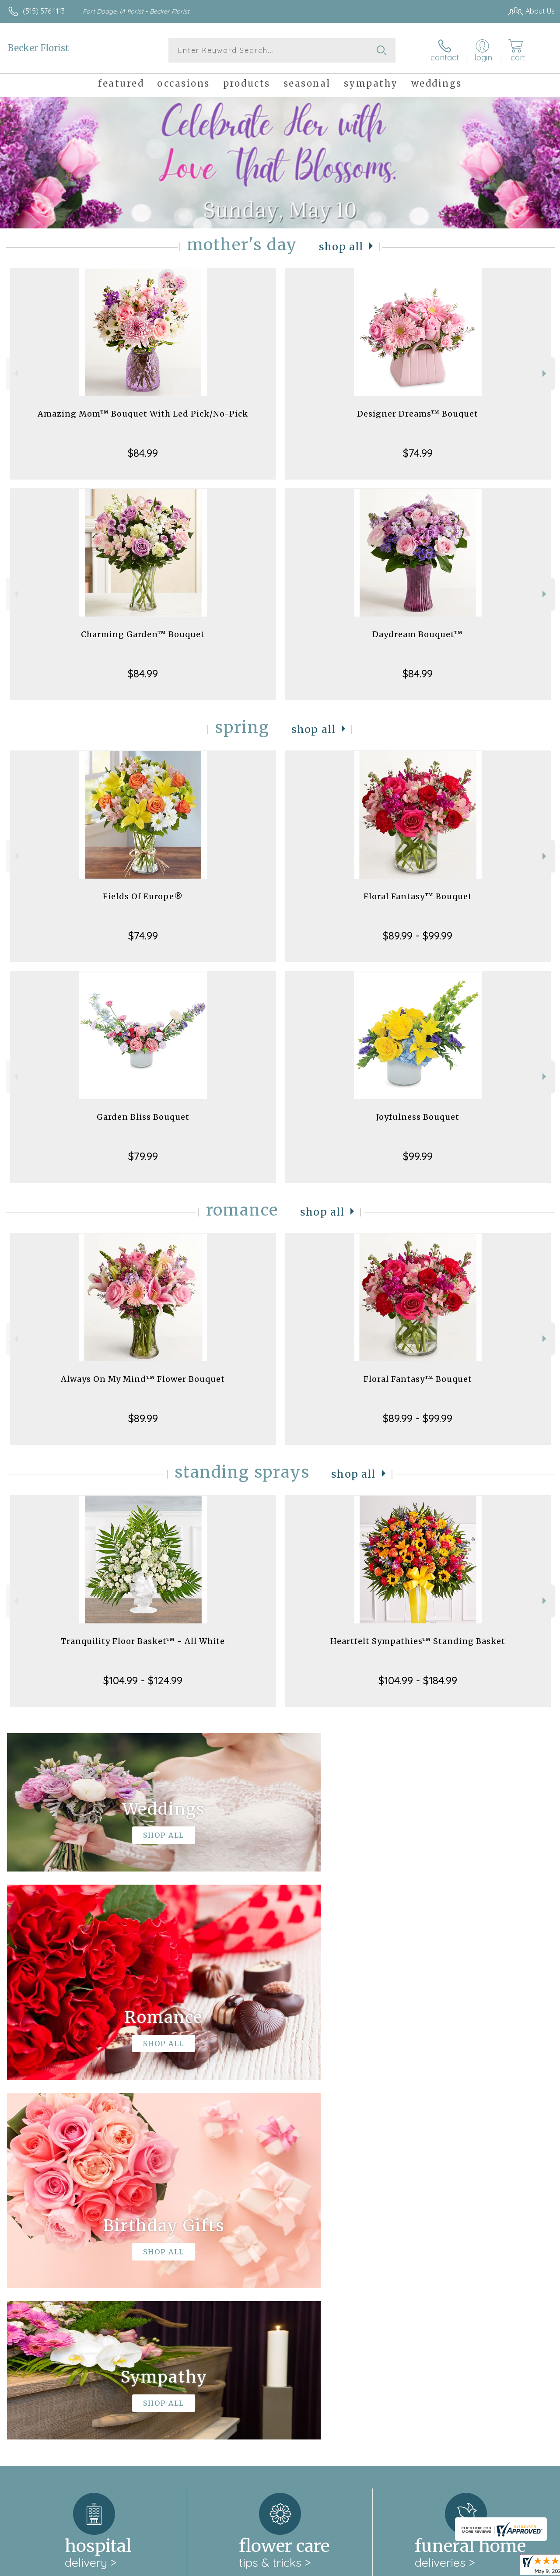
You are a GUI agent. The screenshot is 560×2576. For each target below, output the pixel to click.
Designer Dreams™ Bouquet (417, 414)
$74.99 (418, 452)
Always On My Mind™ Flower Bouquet (143, 1379)
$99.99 (418, 1156)
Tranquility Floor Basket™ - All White (143, 1641)
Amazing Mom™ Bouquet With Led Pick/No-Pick (143, 414)
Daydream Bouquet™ (417, 634)
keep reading (334, 2286)
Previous (15, 373)
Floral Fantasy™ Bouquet (418, 896)
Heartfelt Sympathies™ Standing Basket (417, 1641)
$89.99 (143, 1418)
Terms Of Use (355, 2567)
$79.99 (143, 1156)
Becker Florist (38, 47)
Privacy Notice (407, 2567)
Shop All (341, 246)
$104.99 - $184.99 (417, 1680)
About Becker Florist (44, 2268)
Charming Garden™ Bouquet (143, 634)
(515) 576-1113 (44, 11)
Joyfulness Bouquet (417, 1117)
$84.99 (143, 452)
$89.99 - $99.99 (417, 935)
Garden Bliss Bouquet (143, 1117)
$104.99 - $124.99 (142, 1680)
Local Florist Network (469, 2567)
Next (545, 373)
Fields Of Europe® (143, 896)
